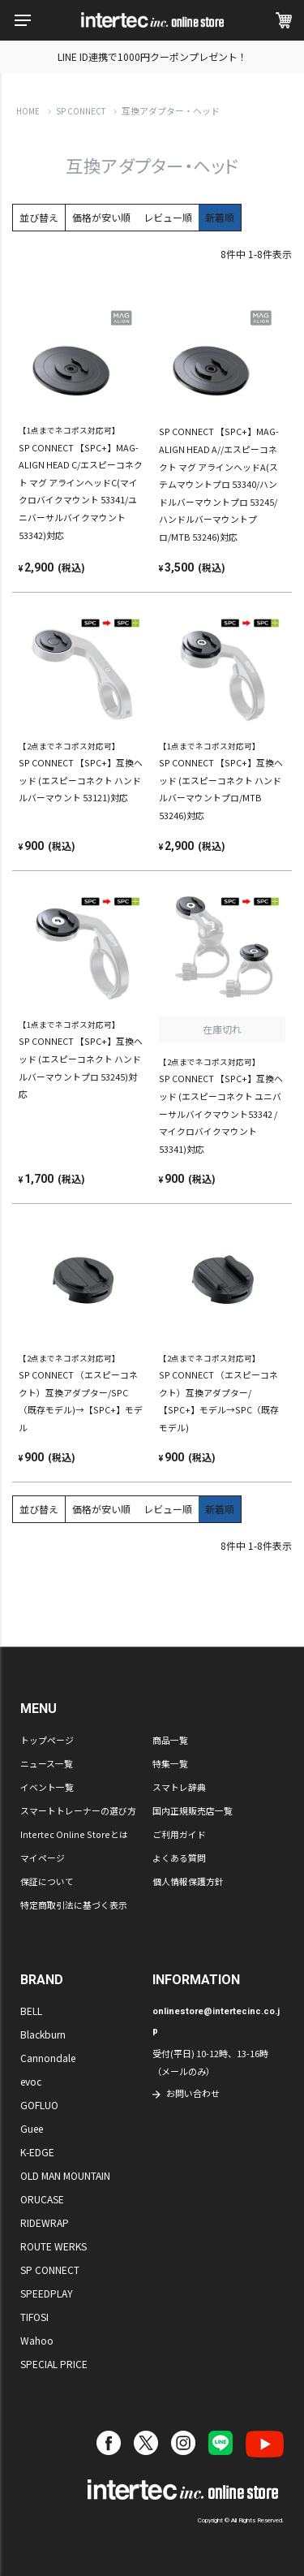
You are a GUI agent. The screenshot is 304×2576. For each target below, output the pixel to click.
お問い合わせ (193, 2092)
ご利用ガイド (179, 1833)
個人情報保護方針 (188, 1881)
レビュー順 (167, 217)
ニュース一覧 (46, 1763)
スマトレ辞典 (179, 1786)
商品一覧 (170, 1739)
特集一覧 (170, 1763)
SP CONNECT (80, 111)
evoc (30, 2081)
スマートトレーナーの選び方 (78, 1810)
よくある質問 (179, 1857)
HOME (28, 111)
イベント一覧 (47, 1786)
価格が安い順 (101, 217)
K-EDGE (37, 2152)
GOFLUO (39, 2105)
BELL (31, 2010)
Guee (31, 2128)
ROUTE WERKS (53, 2246)
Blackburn (43, 2034)
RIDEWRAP (44, 2222)
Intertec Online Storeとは (74, 1833)
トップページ (47, 1739)
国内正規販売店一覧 (192, 1810)
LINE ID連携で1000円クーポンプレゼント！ (152, 56)
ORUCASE (42, 2199)
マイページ (42, 1857)
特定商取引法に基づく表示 (73, 1904)
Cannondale (47, 2058)
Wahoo (37, 2340)
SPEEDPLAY (46, 2293)
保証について (47, 1881)
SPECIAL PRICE (54, 2364)
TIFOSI (34, 2317)
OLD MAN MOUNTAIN (65, 2175)
